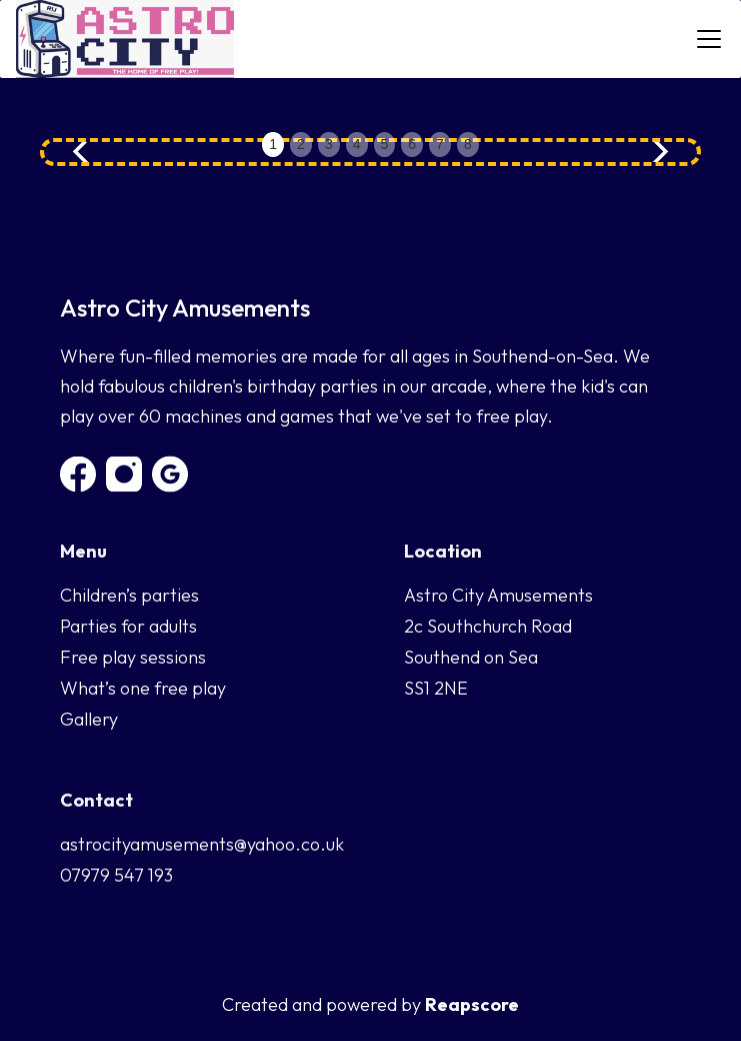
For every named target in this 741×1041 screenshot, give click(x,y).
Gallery (89, 719)
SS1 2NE (436, 688)
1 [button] (273, 144)
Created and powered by (370, 1005)
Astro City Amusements (498, 595)
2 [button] (301, 144)
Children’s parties (129, 595)
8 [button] (468, 144)
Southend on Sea (471, 657)
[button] (705, 39)
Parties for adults (128, 626)
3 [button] (329, 144)
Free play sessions (133, 657)
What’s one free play (143, 688)
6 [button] (412, 144)
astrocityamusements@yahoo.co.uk (202, 844)
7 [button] (440, 144)
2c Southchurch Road (488, 626)
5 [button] (385, 144)
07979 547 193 (116, 875)
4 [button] (357, 144)
